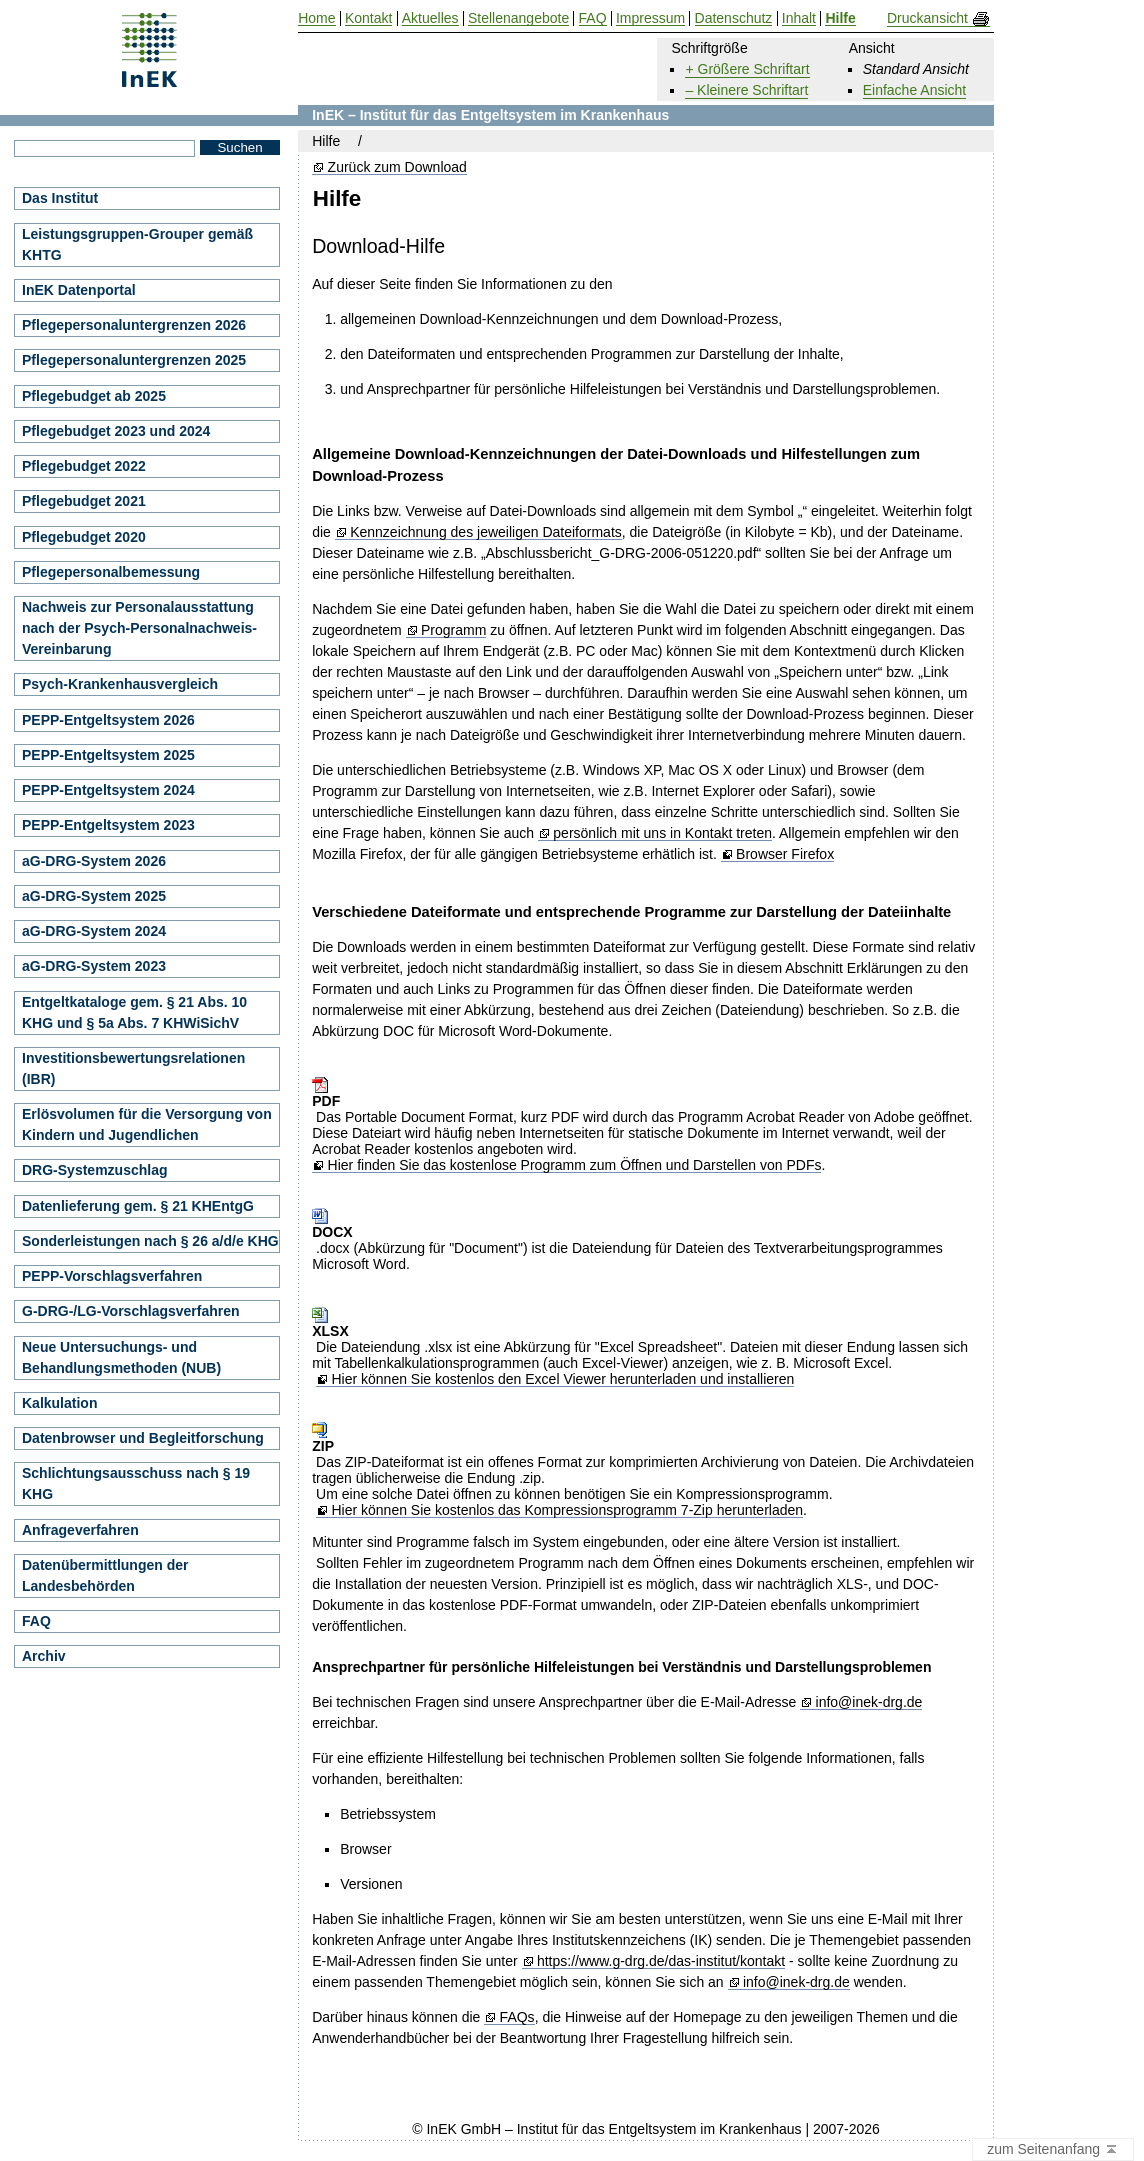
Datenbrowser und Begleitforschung (143, 1438)
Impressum (650, 18)
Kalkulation (59, 1403)
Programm (453, 630)
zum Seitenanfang (1053, 2150)
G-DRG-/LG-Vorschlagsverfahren (131, 1311)
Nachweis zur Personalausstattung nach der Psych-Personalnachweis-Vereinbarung (139, 628)
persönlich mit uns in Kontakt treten (662, 833)
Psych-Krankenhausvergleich (120, 684)
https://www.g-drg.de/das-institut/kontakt (661, 1961)
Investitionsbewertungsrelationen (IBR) (133, 1068)
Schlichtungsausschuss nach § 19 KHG (136, 1483)
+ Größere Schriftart (747, 69)
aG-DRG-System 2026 (94, 861)
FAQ (36, 1621)
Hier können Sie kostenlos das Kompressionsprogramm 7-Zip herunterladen (567, 1510)
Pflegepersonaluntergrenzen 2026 (134, 325)
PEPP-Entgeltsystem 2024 (108, 790)
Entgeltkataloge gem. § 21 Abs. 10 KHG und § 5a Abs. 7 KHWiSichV (134, 1012)
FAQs (517, 2017)
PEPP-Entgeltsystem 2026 (108, 720)
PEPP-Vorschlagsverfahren (112, 1276)
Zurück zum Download (397, 167)
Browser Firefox (785, 854)
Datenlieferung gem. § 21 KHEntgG (138, 1206)
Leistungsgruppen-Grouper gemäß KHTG (137, 244)
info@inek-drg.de (869, 1702)
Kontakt (368, 18)
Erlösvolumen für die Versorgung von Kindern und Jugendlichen (147, 1124)
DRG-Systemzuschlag (94, 1170)
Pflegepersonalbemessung (111, 572)
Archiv (44, 1656)
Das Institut (60, 198)
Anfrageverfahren (80, 1530)
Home (316, 18)
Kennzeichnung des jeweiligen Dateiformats (486, 532)
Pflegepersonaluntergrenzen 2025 (134, 360)
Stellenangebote (518, 18)
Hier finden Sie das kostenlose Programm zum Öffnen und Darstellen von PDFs (575, 1165)
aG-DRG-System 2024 (94, 931)
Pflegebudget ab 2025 (94, 396)
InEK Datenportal (79, 290)
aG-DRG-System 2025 (94, 896)
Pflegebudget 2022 (84, 466)
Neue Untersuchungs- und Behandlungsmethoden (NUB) (121, 1357)
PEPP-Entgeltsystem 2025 (108, 755)
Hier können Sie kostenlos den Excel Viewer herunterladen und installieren (562, 1379)
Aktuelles (430, 18)
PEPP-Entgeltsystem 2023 (108, 825)
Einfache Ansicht (915, 90)
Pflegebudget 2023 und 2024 (116, 431)
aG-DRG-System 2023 (94, 966)
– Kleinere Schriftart (746, 90)
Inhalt (799, 18)
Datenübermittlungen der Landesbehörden (105, 1575)
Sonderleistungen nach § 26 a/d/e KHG (150, 1241)
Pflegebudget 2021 (84, 501)
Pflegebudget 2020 (84, 537)
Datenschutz (734, 18)
